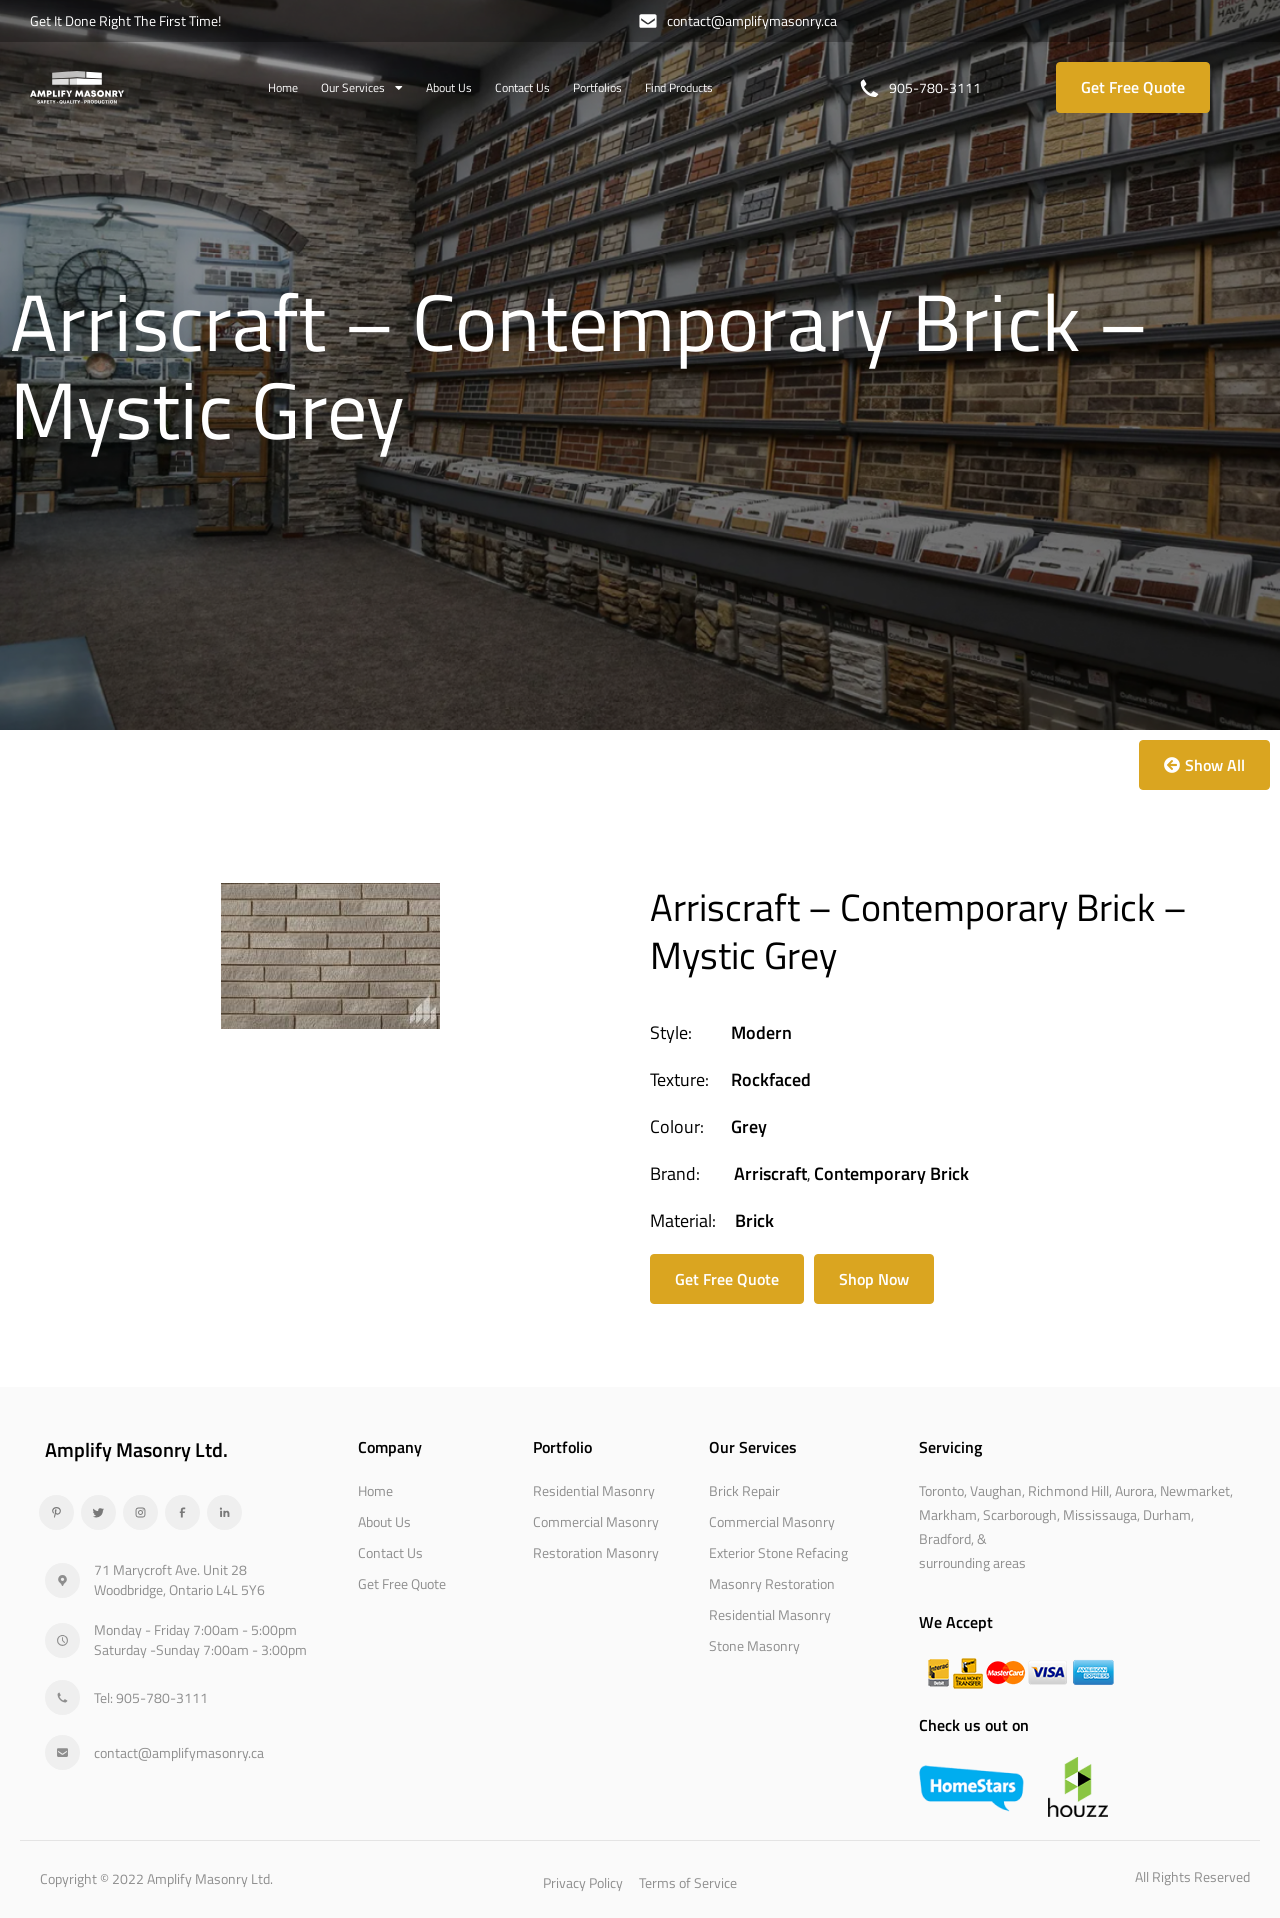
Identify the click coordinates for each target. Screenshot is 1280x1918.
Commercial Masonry (596, 1521)
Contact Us (522, 87)
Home (283, 87)
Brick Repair (744, 1490)
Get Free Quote (402, 1583)
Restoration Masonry (596, 1552)
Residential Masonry (594, 1490)
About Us (449, 87)
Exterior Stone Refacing (778, 1552)
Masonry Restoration (772, 1583)
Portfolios (597, 87)
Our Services (362, 88)
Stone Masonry (754, 1645)
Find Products (679, 87)
